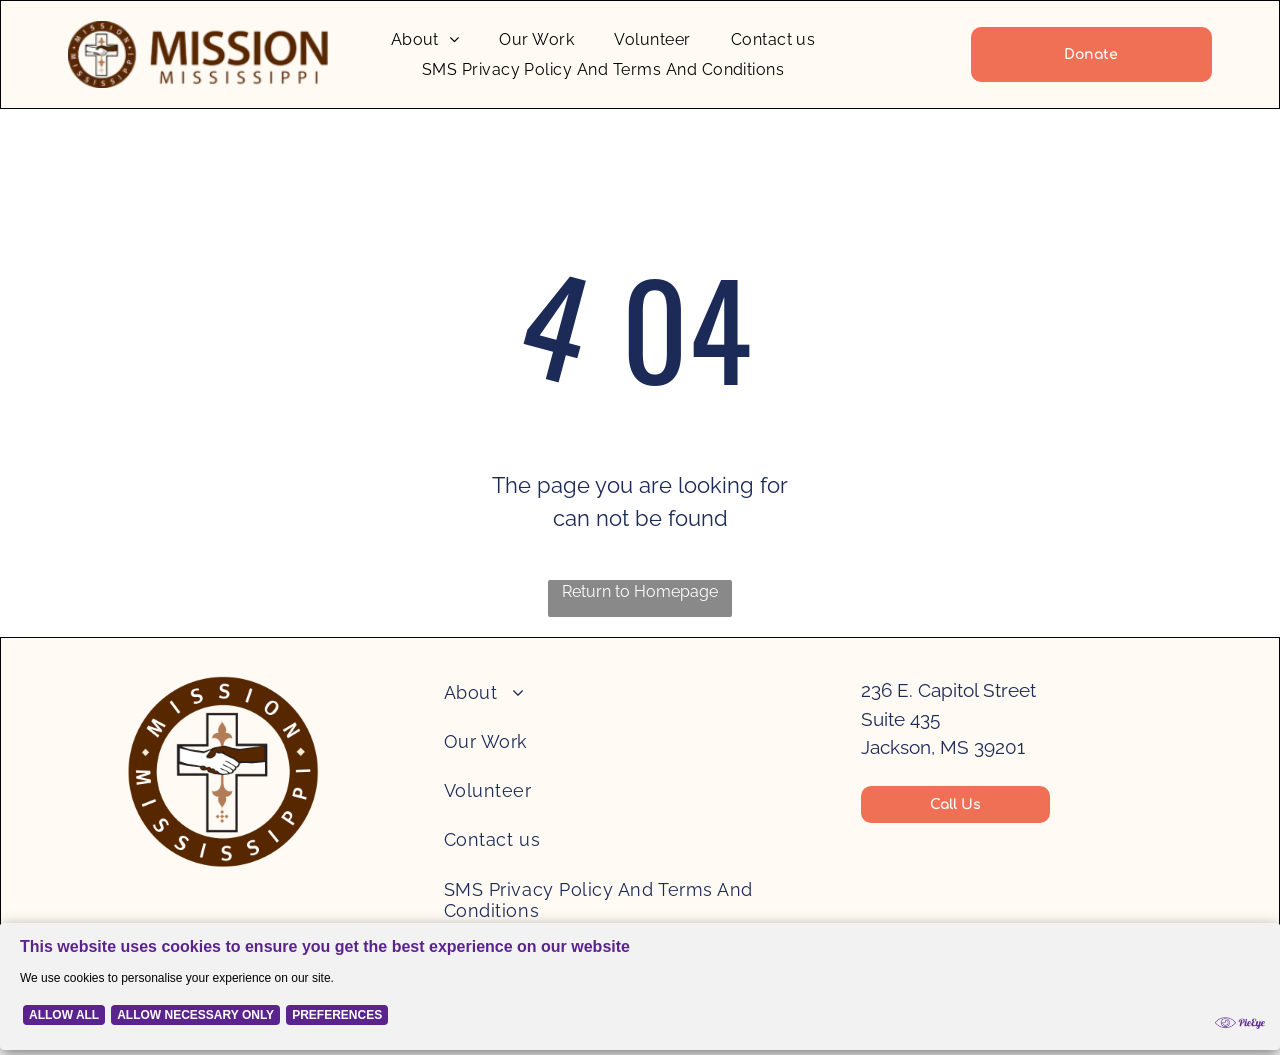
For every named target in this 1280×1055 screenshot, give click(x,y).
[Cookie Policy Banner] (640, 991)
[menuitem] (425, 39)
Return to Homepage (640, 591)
